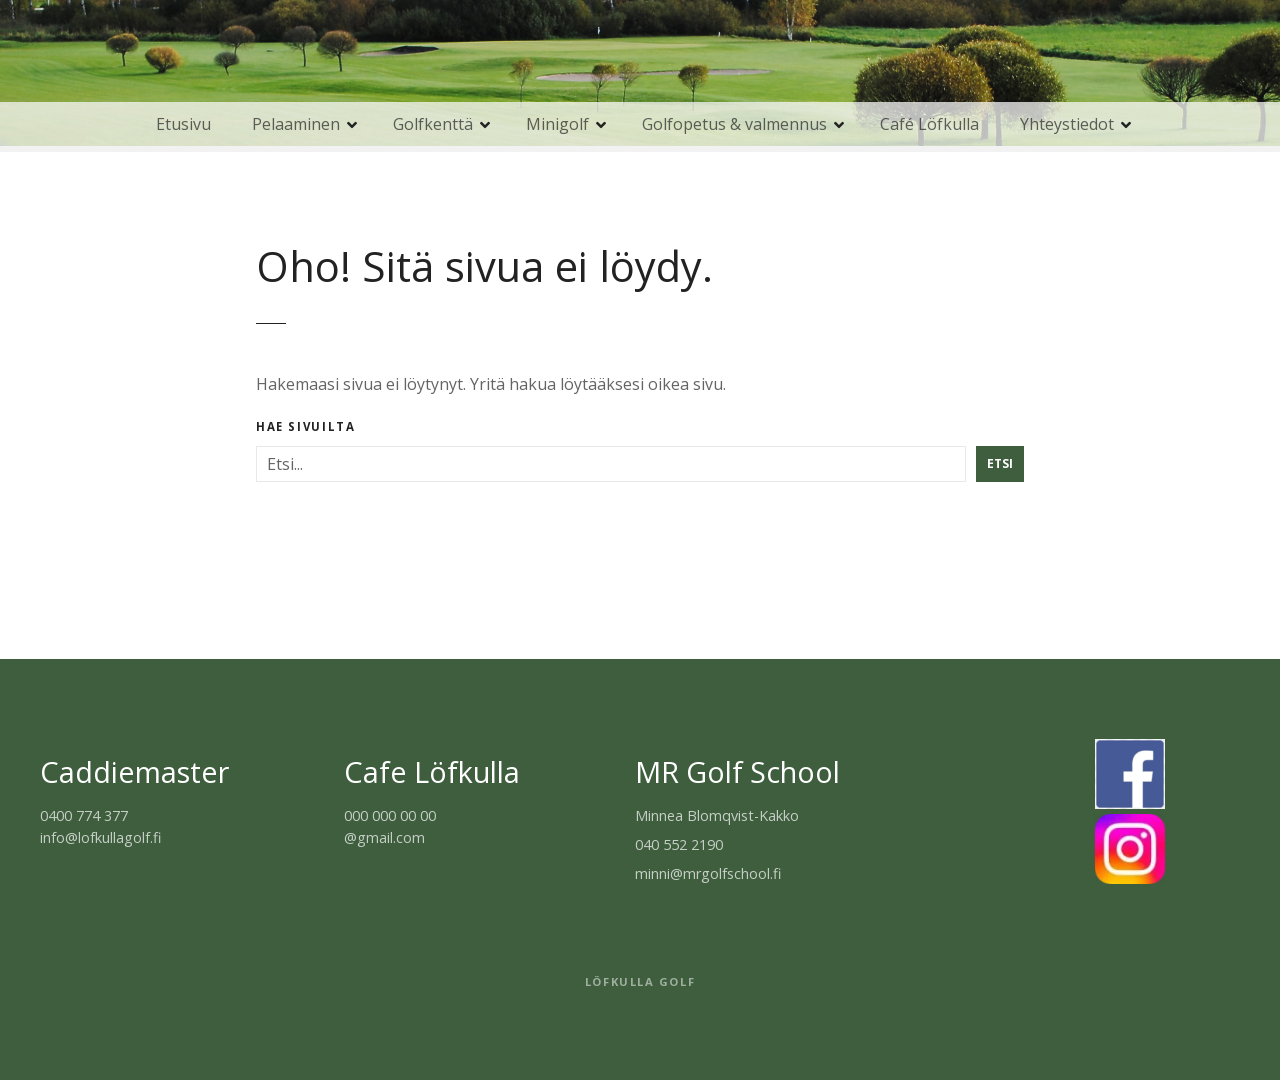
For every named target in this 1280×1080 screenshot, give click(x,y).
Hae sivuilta (305, 427)
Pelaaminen (296, 124)
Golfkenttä (433, 124)
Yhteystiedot (1067, 124)
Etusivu (183, 124)
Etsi (1000, 463)
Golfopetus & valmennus (734, 124)
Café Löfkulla (929, 124)
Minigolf (557, 124)
